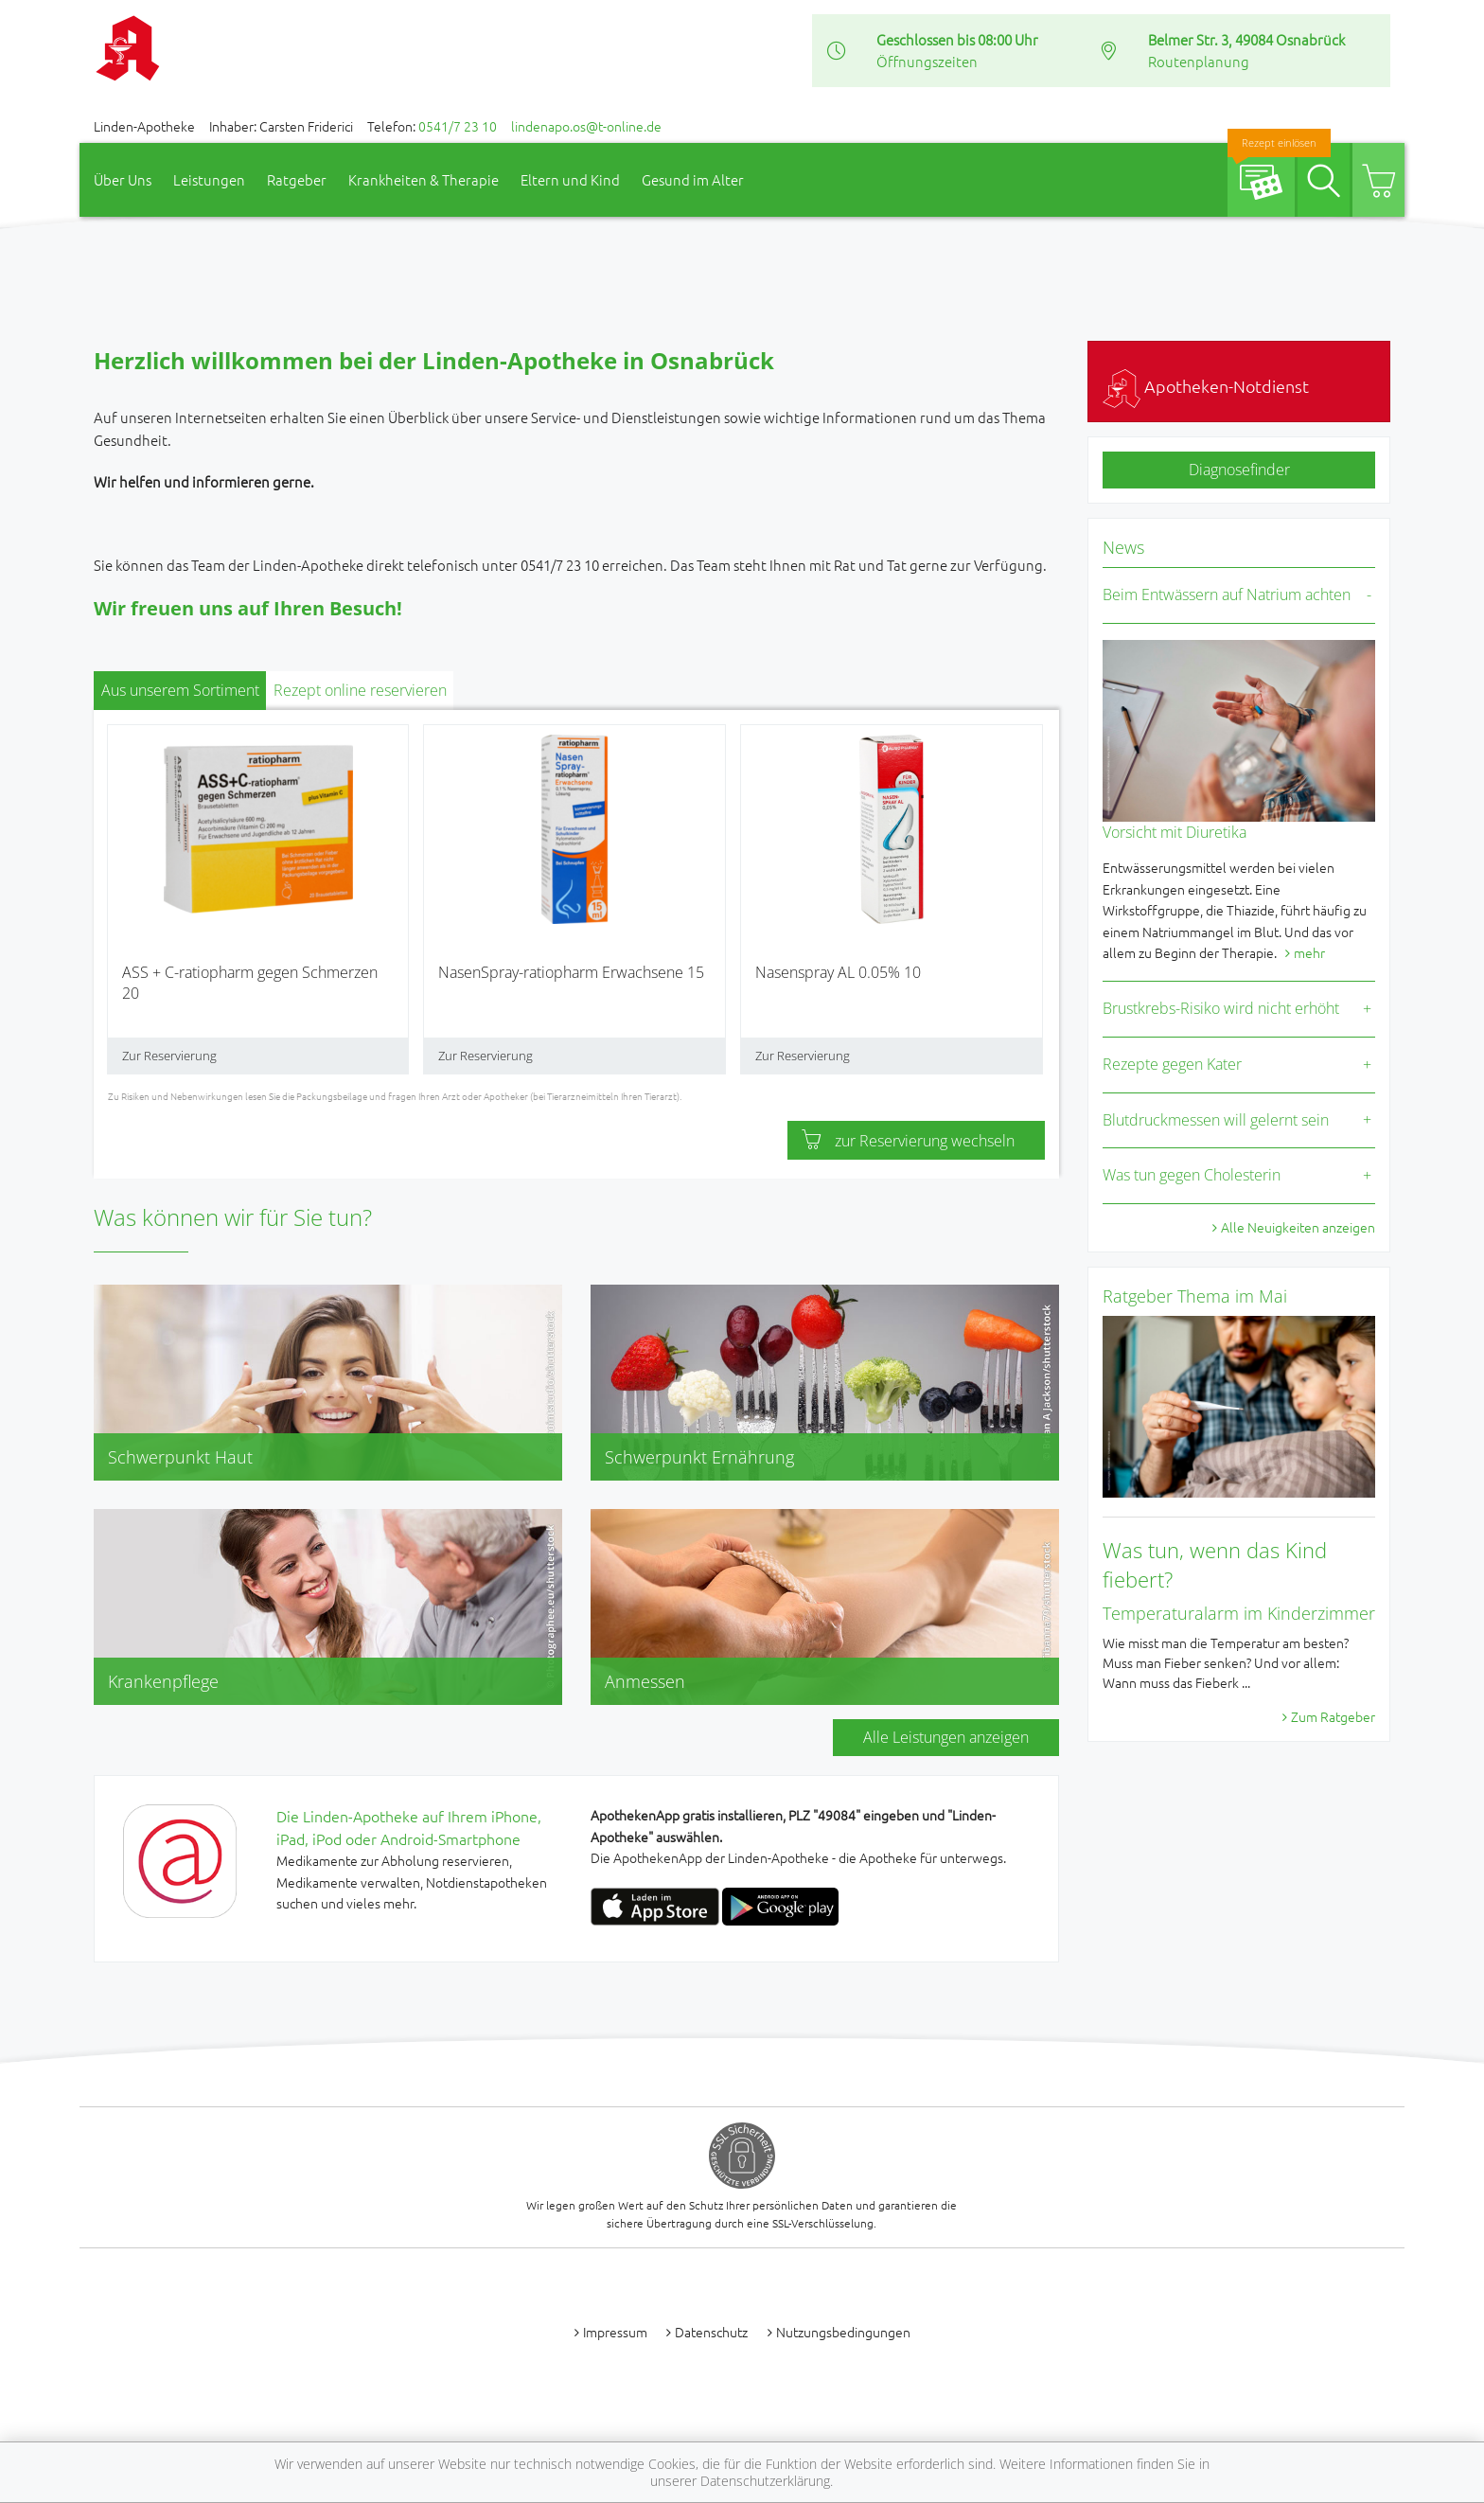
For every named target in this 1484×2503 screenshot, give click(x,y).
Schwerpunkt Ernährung (699, 1457)
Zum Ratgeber (1333, 1716)
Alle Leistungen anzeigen (946, 1737)
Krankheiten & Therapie (423, 179)
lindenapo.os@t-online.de (586, 125)
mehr (1309, 952)
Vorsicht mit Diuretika (1174, 832)
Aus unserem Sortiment (180, 690)
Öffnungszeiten (927, 61)
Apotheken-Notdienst (1206, 386)
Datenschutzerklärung (765, 2481)
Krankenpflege (163, 1681)
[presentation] (120, 906)
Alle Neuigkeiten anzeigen (1298, 1226)
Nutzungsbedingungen (843, 2331)
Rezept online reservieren (360, 690)
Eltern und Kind (570, 179)
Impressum (615, 2331)
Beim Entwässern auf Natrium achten (1227, 594)
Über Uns (122, 179)
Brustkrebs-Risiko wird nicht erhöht (1221, 1008)
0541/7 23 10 (457, 125)
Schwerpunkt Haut (180, 1457)
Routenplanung (1198, 61)
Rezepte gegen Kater (1172, 1064)
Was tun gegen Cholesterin (1192, 1174)
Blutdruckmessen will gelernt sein (1216, 1119)
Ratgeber (297, 179)
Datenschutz (711, 2331)
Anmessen (645, 1681)
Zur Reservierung (169, 1055)
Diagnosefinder (1239, 469)
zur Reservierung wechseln (908, 1140)
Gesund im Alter (693, 179)
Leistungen (209, 179)
